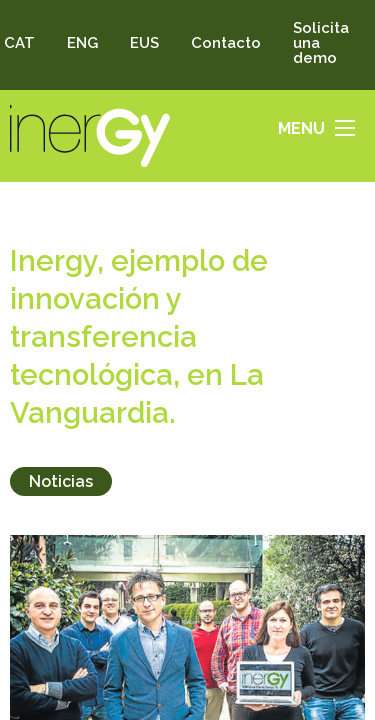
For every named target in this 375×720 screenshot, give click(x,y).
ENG (82, 43)
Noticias (61, 481)
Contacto (226, 43)
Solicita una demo (321, 43)
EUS (144, 43)
